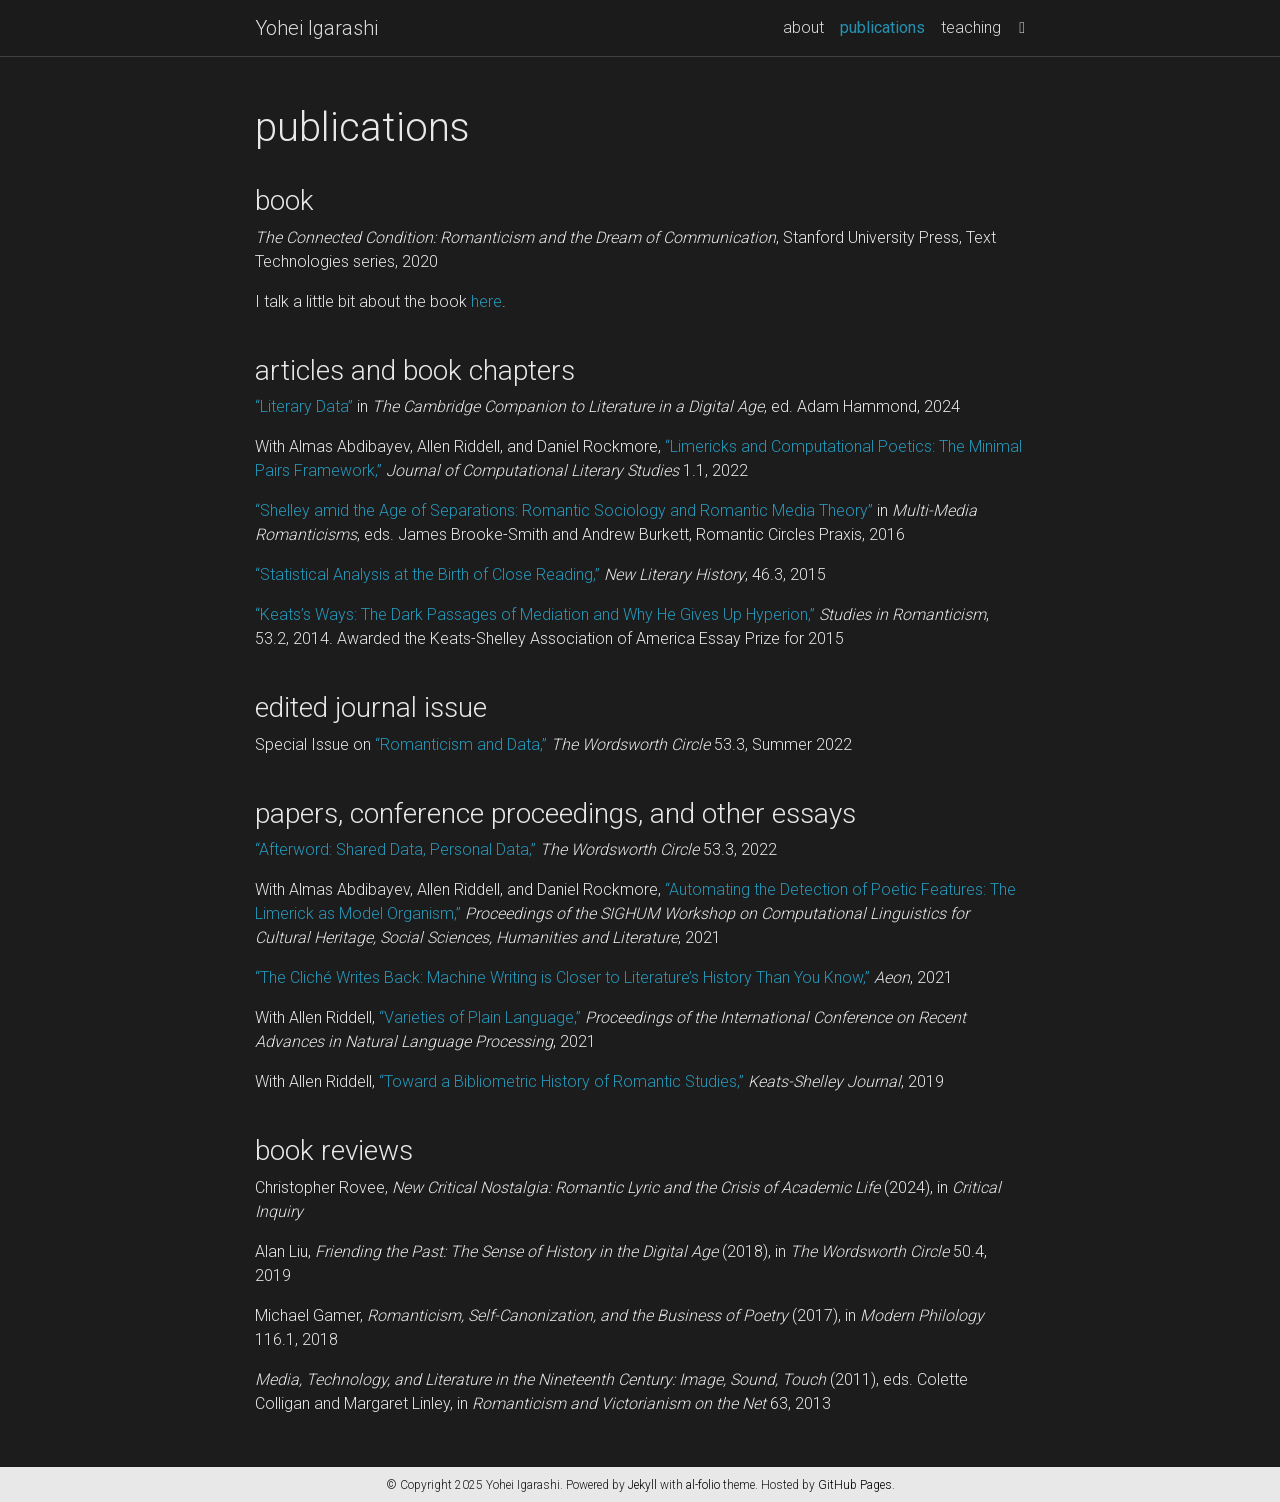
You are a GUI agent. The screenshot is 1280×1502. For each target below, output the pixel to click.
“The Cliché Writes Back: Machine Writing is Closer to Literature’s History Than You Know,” (562, 977)
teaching (971, 27)
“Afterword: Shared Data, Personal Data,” (395, 849)
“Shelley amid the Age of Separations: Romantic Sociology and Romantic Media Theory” (564, 510)
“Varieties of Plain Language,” (480, 1017)
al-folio (703, 1485)
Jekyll (642, 1485)
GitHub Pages (855, 1485)
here (486, 301)
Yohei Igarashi (316, 28)
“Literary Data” (304, 406)
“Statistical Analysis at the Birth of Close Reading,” (427, 574)
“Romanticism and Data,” (461, 744)
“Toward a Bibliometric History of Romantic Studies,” (561, 1081)
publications (886, 26)
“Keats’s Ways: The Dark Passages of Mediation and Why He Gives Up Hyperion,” (535, 614)
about (803, 27)
